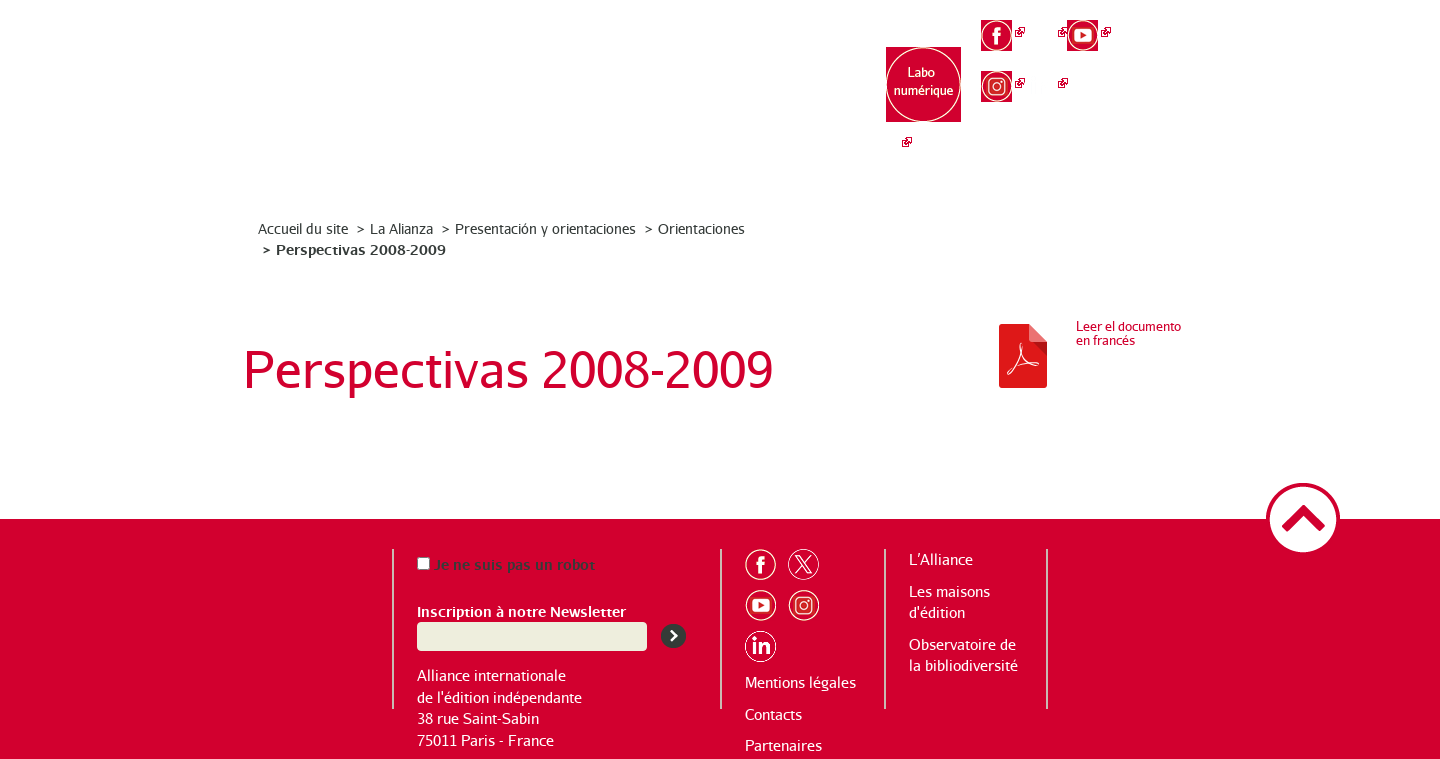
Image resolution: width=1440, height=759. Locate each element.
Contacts (773, 714)
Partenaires (783, 745)
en (1176, 56)
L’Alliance (551, 80)
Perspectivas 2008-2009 (361, 248)
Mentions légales (800, 682)
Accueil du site (303, 228)
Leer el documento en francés (1128, 333)
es (1176, 90)
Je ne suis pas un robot (506, 563)
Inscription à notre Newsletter (521, 610)
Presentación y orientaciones (545, 228)
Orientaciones (701, 228)
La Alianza (401, 228)
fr (1176, 21)
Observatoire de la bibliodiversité (802, 100)
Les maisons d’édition (676, 90)
